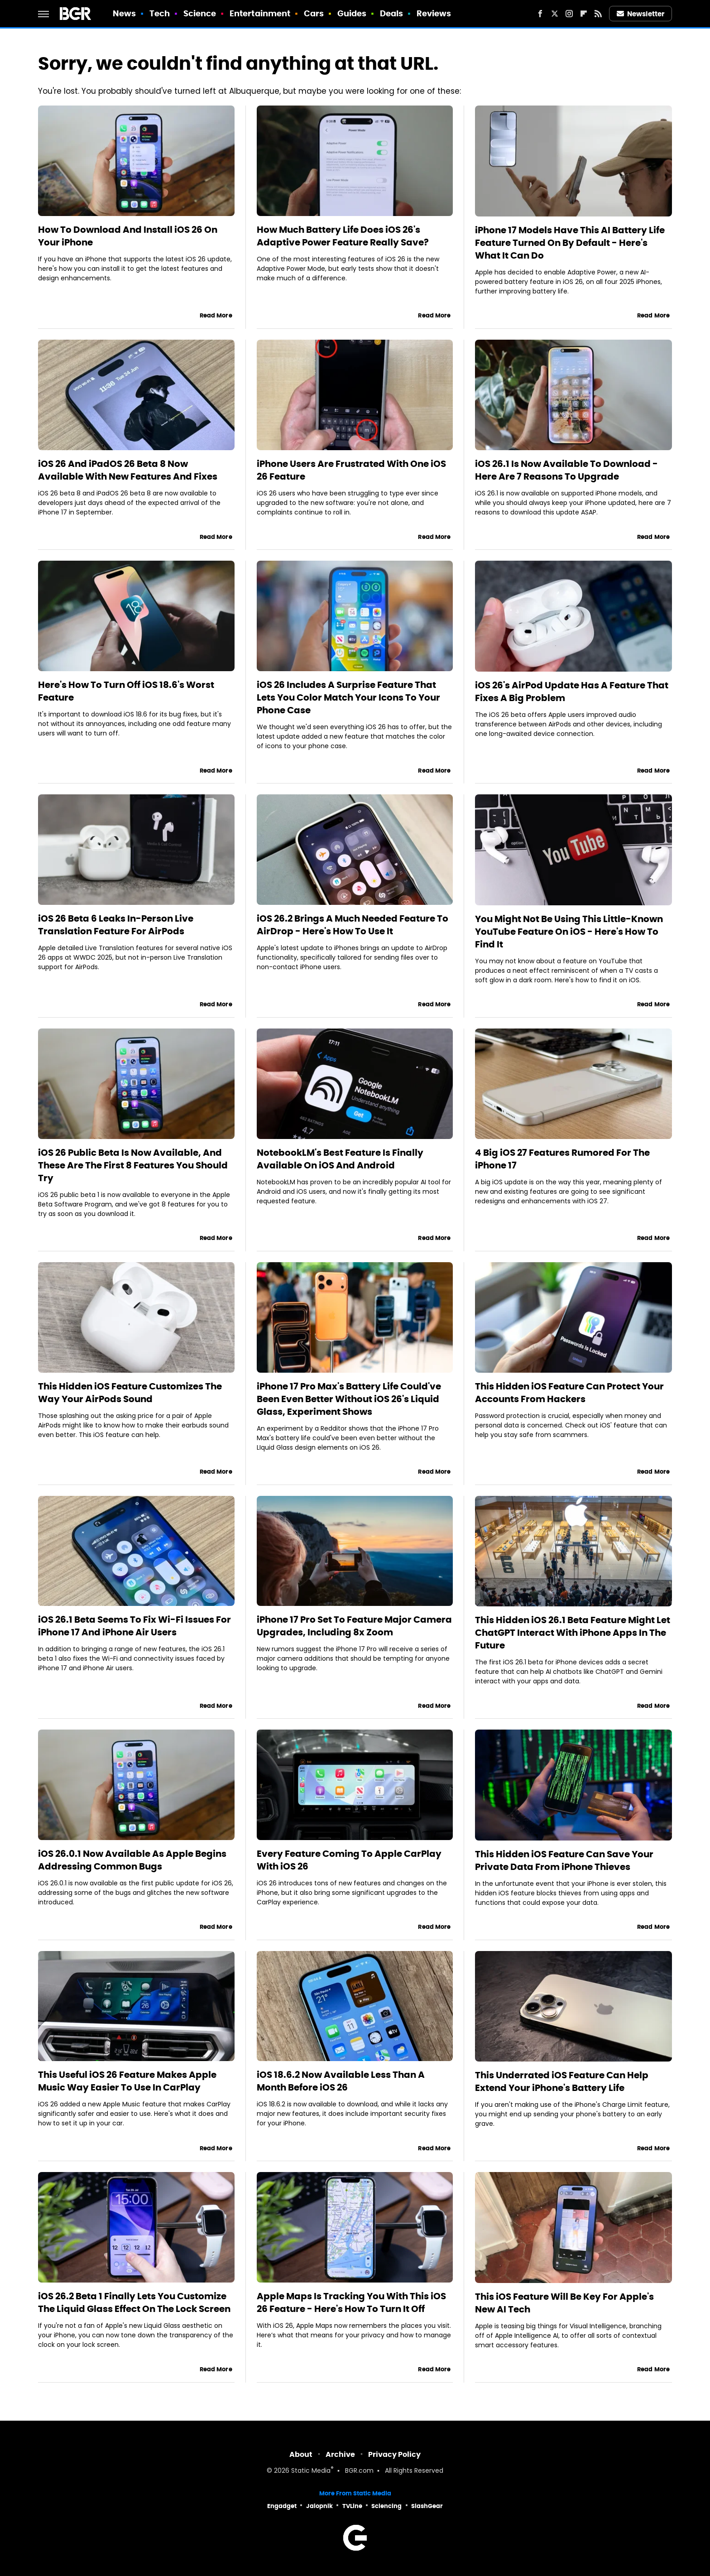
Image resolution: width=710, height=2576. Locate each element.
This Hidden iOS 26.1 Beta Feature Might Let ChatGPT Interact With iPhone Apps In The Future (572, 1632)
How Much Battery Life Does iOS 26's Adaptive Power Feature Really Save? (343, 236)
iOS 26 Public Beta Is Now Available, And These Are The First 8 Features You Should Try (133, 1165)
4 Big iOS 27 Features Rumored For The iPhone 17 (562, 1159)
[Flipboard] (583, 13)
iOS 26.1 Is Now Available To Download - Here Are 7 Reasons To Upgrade (566, 470)
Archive (340, 2454)
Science (199, 13)
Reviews (434, 13)
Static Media (311, 2471)
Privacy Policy (394, 2454)
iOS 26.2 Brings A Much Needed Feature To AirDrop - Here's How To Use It (352, 925)
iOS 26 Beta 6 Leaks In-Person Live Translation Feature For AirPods (115, 925)
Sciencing (386, 2506)
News (124, 13)
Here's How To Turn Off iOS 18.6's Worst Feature (126, 691)
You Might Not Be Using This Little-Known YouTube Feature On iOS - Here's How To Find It (569, 931)
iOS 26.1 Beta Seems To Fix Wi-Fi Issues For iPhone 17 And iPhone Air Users (134, 1626)
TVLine (352, 2506)
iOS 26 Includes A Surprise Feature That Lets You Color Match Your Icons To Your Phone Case (348, 697)
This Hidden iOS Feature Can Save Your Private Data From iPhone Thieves (564, 1860)
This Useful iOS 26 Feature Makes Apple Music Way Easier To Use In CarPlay (127, 2081)
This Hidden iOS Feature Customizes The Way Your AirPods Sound (130, 1392)
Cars (314, 13)
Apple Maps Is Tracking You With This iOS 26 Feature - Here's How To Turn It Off (351, 2302)
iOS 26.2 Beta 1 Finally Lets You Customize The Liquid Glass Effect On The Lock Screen (134, 2302)
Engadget (282, 2506)
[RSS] (598, 13)
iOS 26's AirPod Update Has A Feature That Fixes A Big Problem (571, 691)
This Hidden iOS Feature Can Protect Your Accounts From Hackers (569, 1392)
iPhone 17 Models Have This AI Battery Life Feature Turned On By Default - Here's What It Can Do (570, 242)
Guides (352, 13)
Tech (159, 13)
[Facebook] (540, 13)
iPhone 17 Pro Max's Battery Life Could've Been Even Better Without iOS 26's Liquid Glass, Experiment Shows (349, 1399)
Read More (216, 315)
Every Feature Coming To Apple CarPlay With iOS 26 (349, 1860)
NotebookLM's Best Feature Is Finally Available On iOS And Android (340, 1159)
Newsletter (641, 14)
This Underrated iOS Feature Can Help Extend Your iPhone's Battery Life (561, 2081)
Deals (391, 13)
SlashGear (427, 2506)
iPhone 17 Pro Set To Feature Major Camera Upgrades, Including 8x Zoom (354, 1626)
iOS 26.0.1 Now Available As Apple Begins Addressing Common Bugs (132, 1860)
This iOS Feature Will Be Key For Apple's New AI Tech (564, 2303)
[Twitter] (554, 13)
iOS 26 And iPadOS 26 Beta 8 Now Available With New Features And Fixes (127, 470)
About (300, 2454)
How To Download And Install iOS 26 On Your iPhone (127, 236)
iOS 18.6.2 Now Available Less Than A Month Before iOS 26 (341, 2081)
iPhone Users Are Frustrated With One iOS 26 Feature (351, 470)
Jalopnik (319, 2506)
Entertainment (260, 13)
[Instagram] (569, 13)
